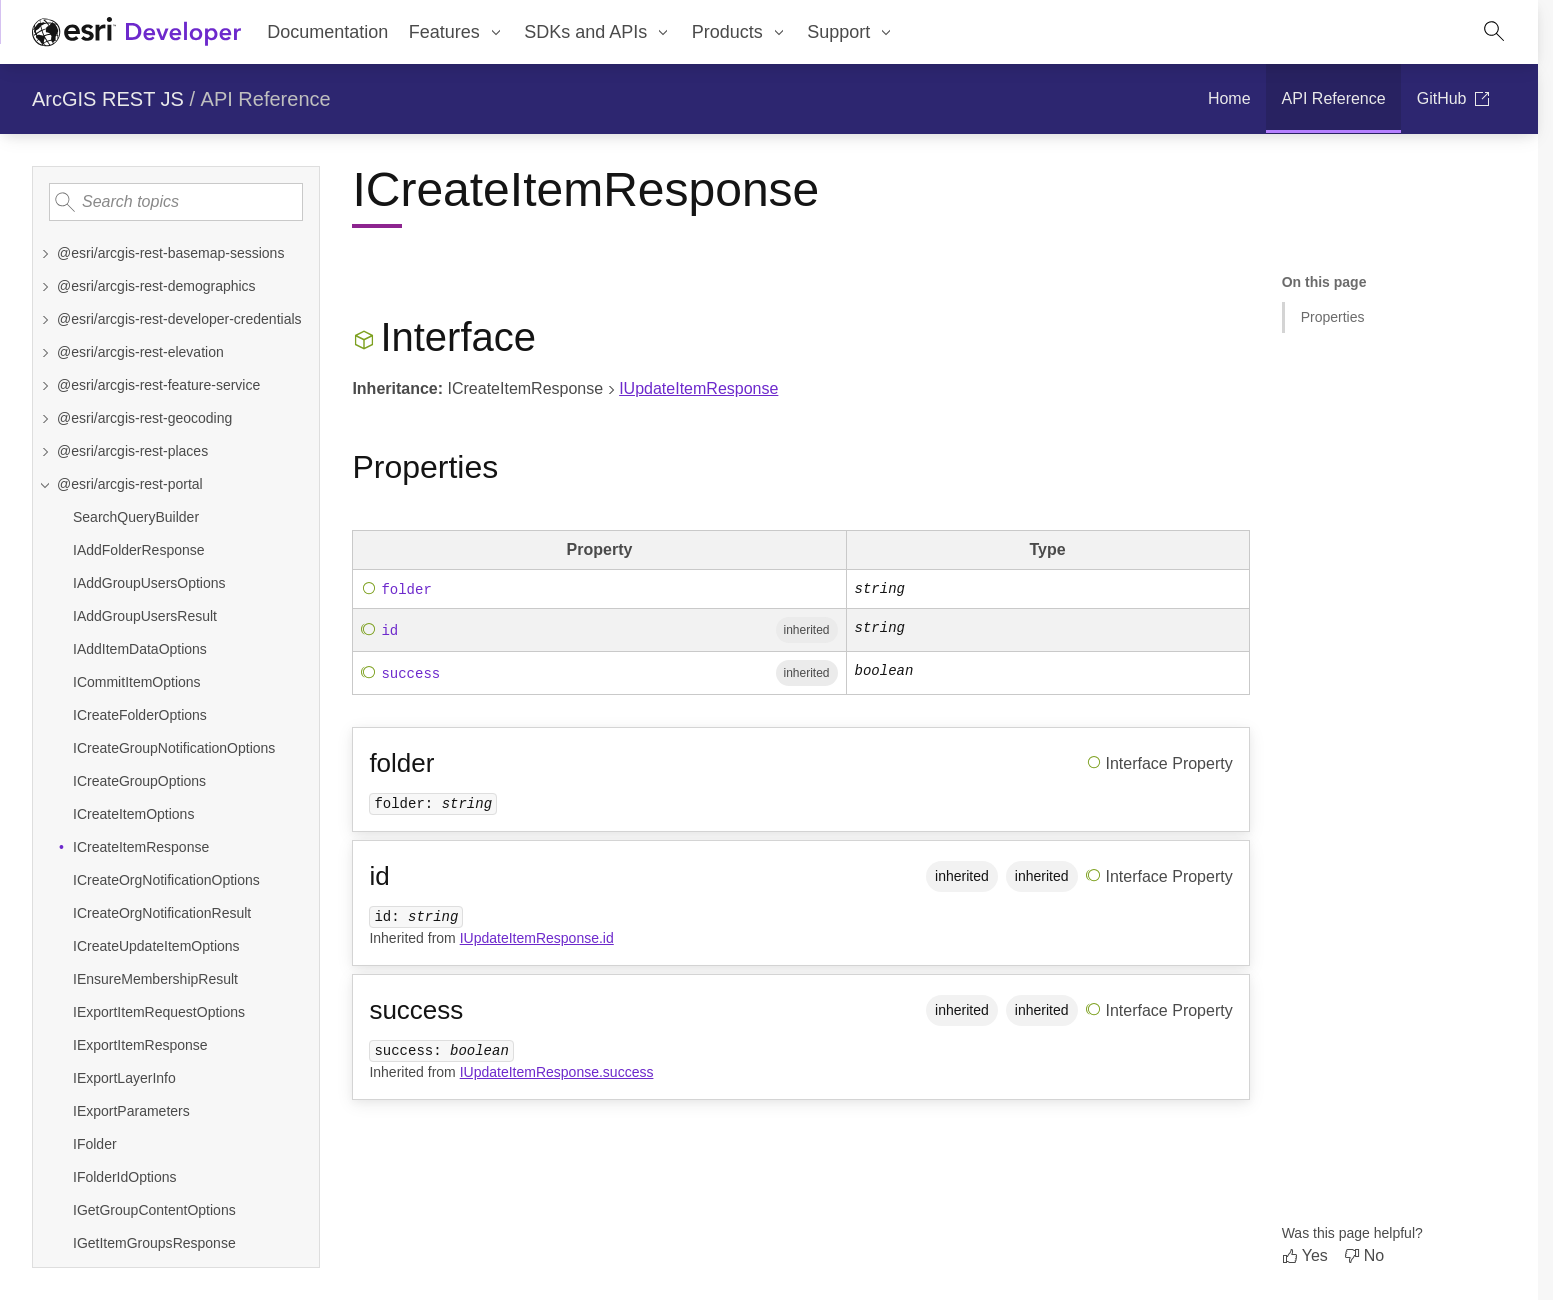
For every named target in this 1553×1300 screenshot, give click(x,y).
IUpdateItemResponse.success (557, 1072)
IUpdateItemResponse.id (537, 938)
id (389, 631)
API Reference (266, 99)
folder (406, 589)
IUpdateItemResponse (698, 388)
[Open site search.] (1494, 32)
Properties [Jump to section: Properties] (1333, 317)
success (410, 674)
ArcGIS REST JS (108, 99)
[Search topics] (176, 202)
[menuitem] (456, 32)
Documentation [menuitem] (327, 32)
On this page (1324, 282)
